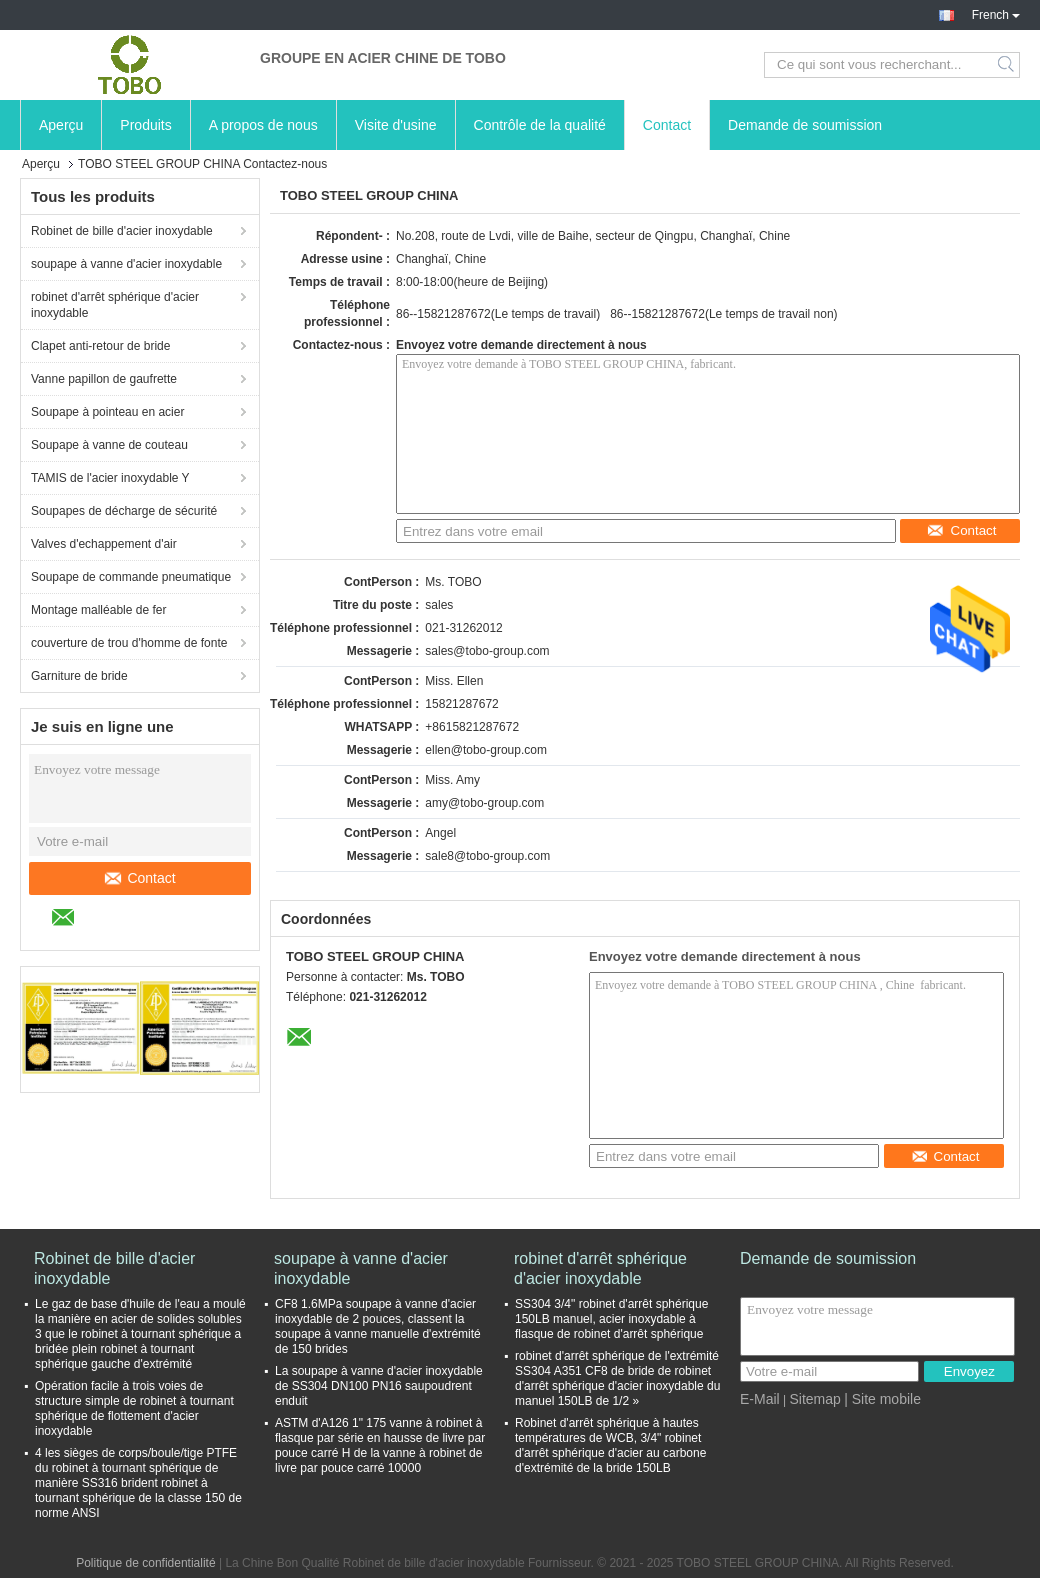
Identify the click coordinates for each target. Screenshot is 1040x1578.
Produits (145, 125)
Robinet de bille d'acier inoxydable (122, 231)
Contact (667, 125)
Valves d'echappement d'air (104, 544)
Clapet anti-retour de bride (100, 346)
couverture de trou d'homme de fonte (129, 643)
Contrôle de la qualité (540, 125)
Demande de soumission (805, 125)
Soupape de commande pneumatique (131, 577)
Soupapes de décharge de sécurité (124, 511)
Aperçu (61, 125)
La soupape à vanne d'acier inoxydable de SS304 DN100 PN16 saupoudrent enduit (379, 1386)
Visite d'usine (396, 125)
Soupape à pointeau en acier (107, 412)
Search (1007, 65)
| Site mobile (882, 1399)
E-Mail (760, 1399)
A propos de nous (263, 125)
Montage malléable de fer (98, 610)
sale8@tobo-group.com (487, 856)
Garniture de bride (79, 676)
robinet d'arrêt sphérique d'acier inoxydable (115, 305)
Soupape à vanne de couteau (109, 445)
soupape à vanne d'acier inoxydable (126, 264)
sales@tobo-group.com (487, 651)
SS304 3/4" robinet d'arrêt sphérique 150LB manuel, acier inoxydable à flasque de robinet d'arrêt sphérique (611, 1319)
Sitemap (814, 1399)
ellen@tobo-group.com (486, 750)
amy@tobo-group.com (484, 803)
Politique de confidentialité (145, 1563)
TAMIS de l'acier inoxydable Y (110, 478)
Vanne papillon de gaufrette (104, 379)
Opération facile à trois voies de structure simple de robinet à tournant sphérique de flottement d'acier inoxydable (134, 1408)
